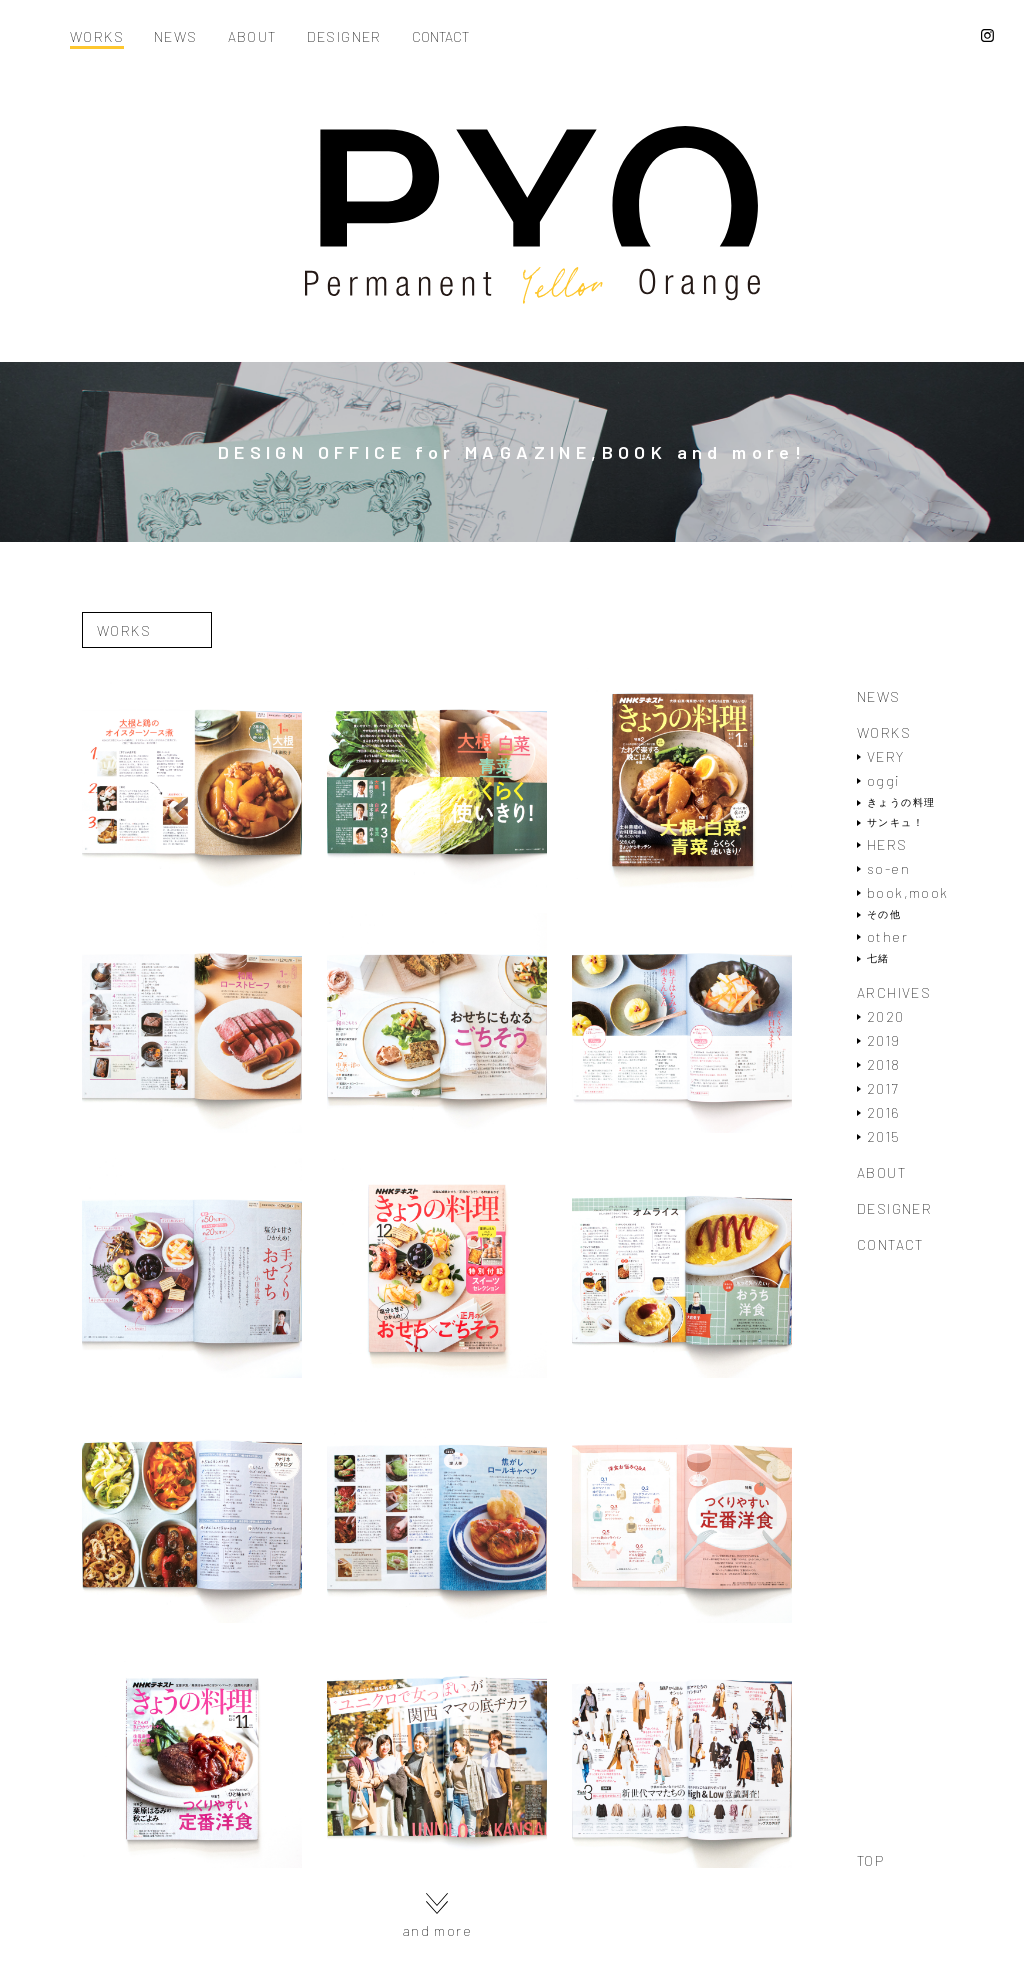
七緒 (878, 958)
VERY (886, 756)
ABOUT (252, 37)
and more (437, 1915)
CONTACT (440, 37)
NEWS (176, 37)
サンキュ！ (895, 822)
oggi (883, 780)
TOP (870, 1861)
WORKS (97, 37)
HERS (887, 844)
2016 (884, 1112)
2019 (884, 1040)
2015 (884, 1136)
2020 (886, 1016)
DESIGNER (344, 37)
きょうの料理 (901, 802)
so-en (888, 868)
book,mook (908, 892)
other (887, 936)
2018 (884, 1064)
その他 (884, 914)
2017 (883, 1088)
